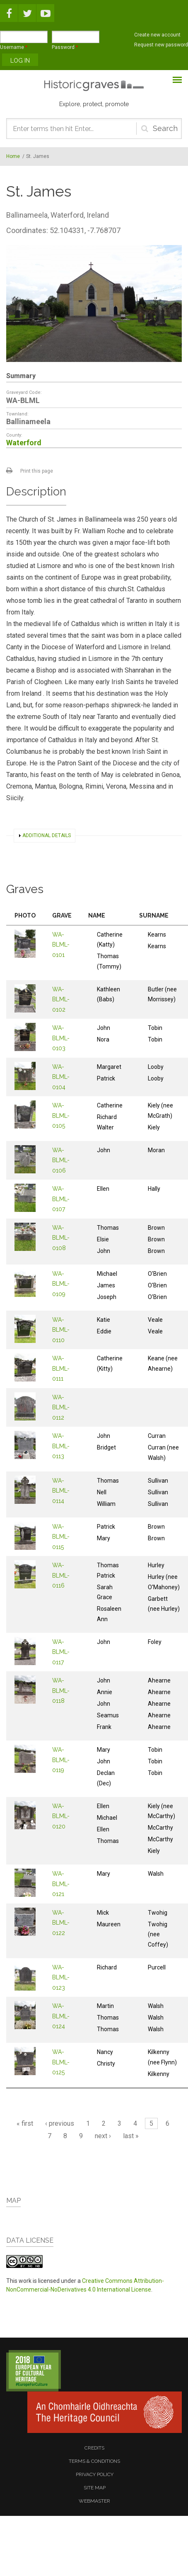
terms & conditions (94, 2461)
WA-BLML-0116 (61, 1575)
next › (103, 2136)
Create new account (157, 35)
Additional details (46, 835)
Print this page (36, 471)
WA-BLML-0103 (61, 1038)
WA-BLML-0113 (61, 1445)
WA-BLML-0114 (61, 1490)
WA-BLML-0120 (61, 1816)
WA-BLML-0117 (61, 1652)
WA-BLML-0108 (61, 1237)
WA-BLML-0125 (61, 2062)
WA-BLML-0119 (61, 1759)
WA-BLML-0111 (61, 1368)
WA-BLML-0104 (61, 1076)
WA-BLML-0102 (61, 999)
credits (94, 2447)
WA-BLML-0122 (61, 1922)
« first (25, 2123)
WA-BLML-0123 (61, 1977)
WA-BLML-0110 (61, 1329)
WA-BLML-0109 (61, 1283)
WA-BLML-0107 (61, 1198)
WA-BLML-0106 (61, 1160)
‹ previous (59, 2123)
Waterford (23, 442)
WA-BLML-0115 (61, 1536)
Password (65, 47)
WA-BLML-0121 (61, 1883)
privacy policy (94, 2474)
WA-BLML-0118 (61, 1690)
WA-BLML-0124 (61, 2016)
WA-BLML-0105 (61, 1115)
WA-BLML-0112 (61, 1407)
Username (13, 47)
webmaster (94, 2500)
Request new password (161, 45)
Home (13, 156)
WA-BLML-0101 (61, 944)
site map (95, 2487)
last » (131, 2136)
